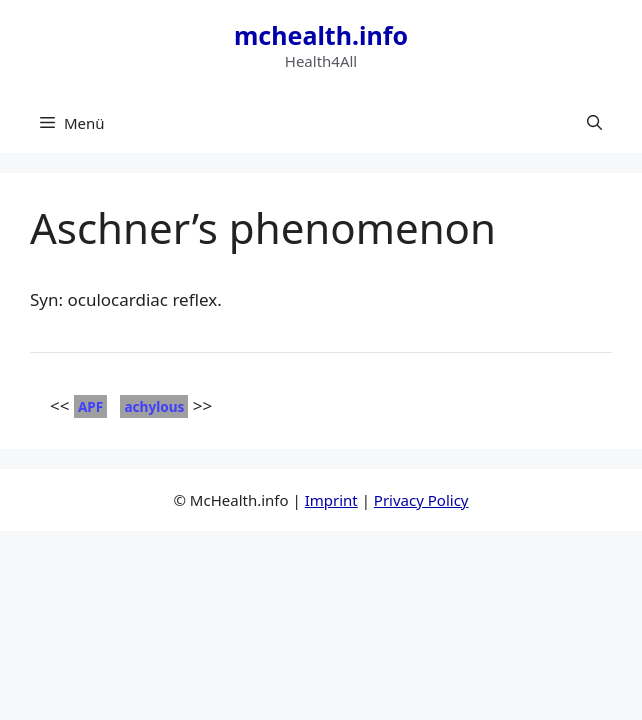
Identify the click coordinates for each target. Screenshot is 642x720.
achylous (154, 406)
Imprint (331, 500)
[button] (594, 123)
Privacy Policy (421, 500)
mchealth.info (321, 35)
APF (90, 406)
